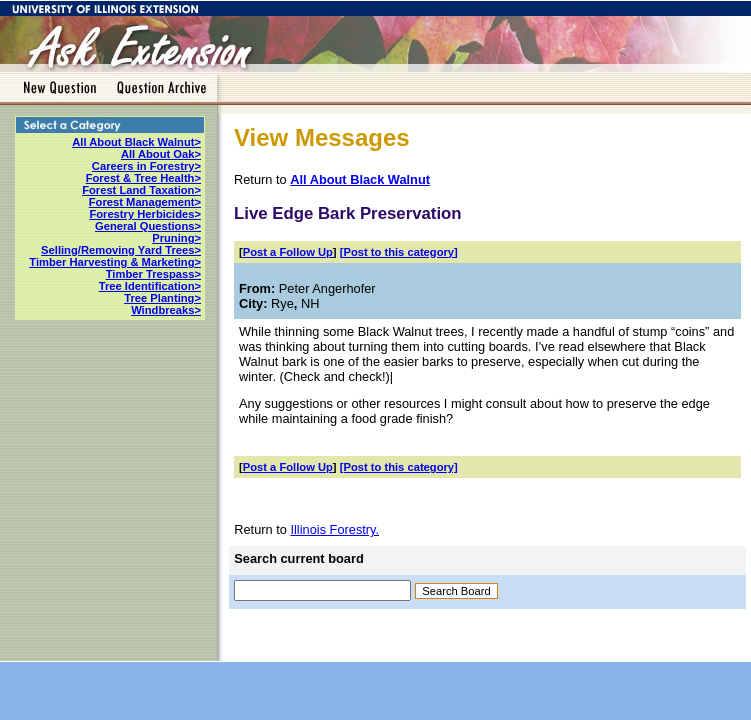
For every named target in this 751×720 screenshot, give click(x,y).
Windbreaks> (166, 310)
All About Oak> (161, 154)
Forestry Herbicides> (145, 214)
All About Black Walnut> (136, 142)
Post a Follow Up (288, 252)
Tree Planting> (162, 298)
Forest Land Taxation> (141, 190)
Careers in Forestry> (146, 166)
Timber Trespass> (153, 274)
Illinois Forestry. (334, 529)
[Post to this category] (399, 252)
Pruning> (176, 238)
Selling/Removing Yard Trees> (121, 250)
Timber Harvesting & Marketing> (115, 262)
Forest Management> (145, 202)
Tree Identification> (150, 286)
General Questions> (148, 226)
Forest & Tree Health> (143, 178)
